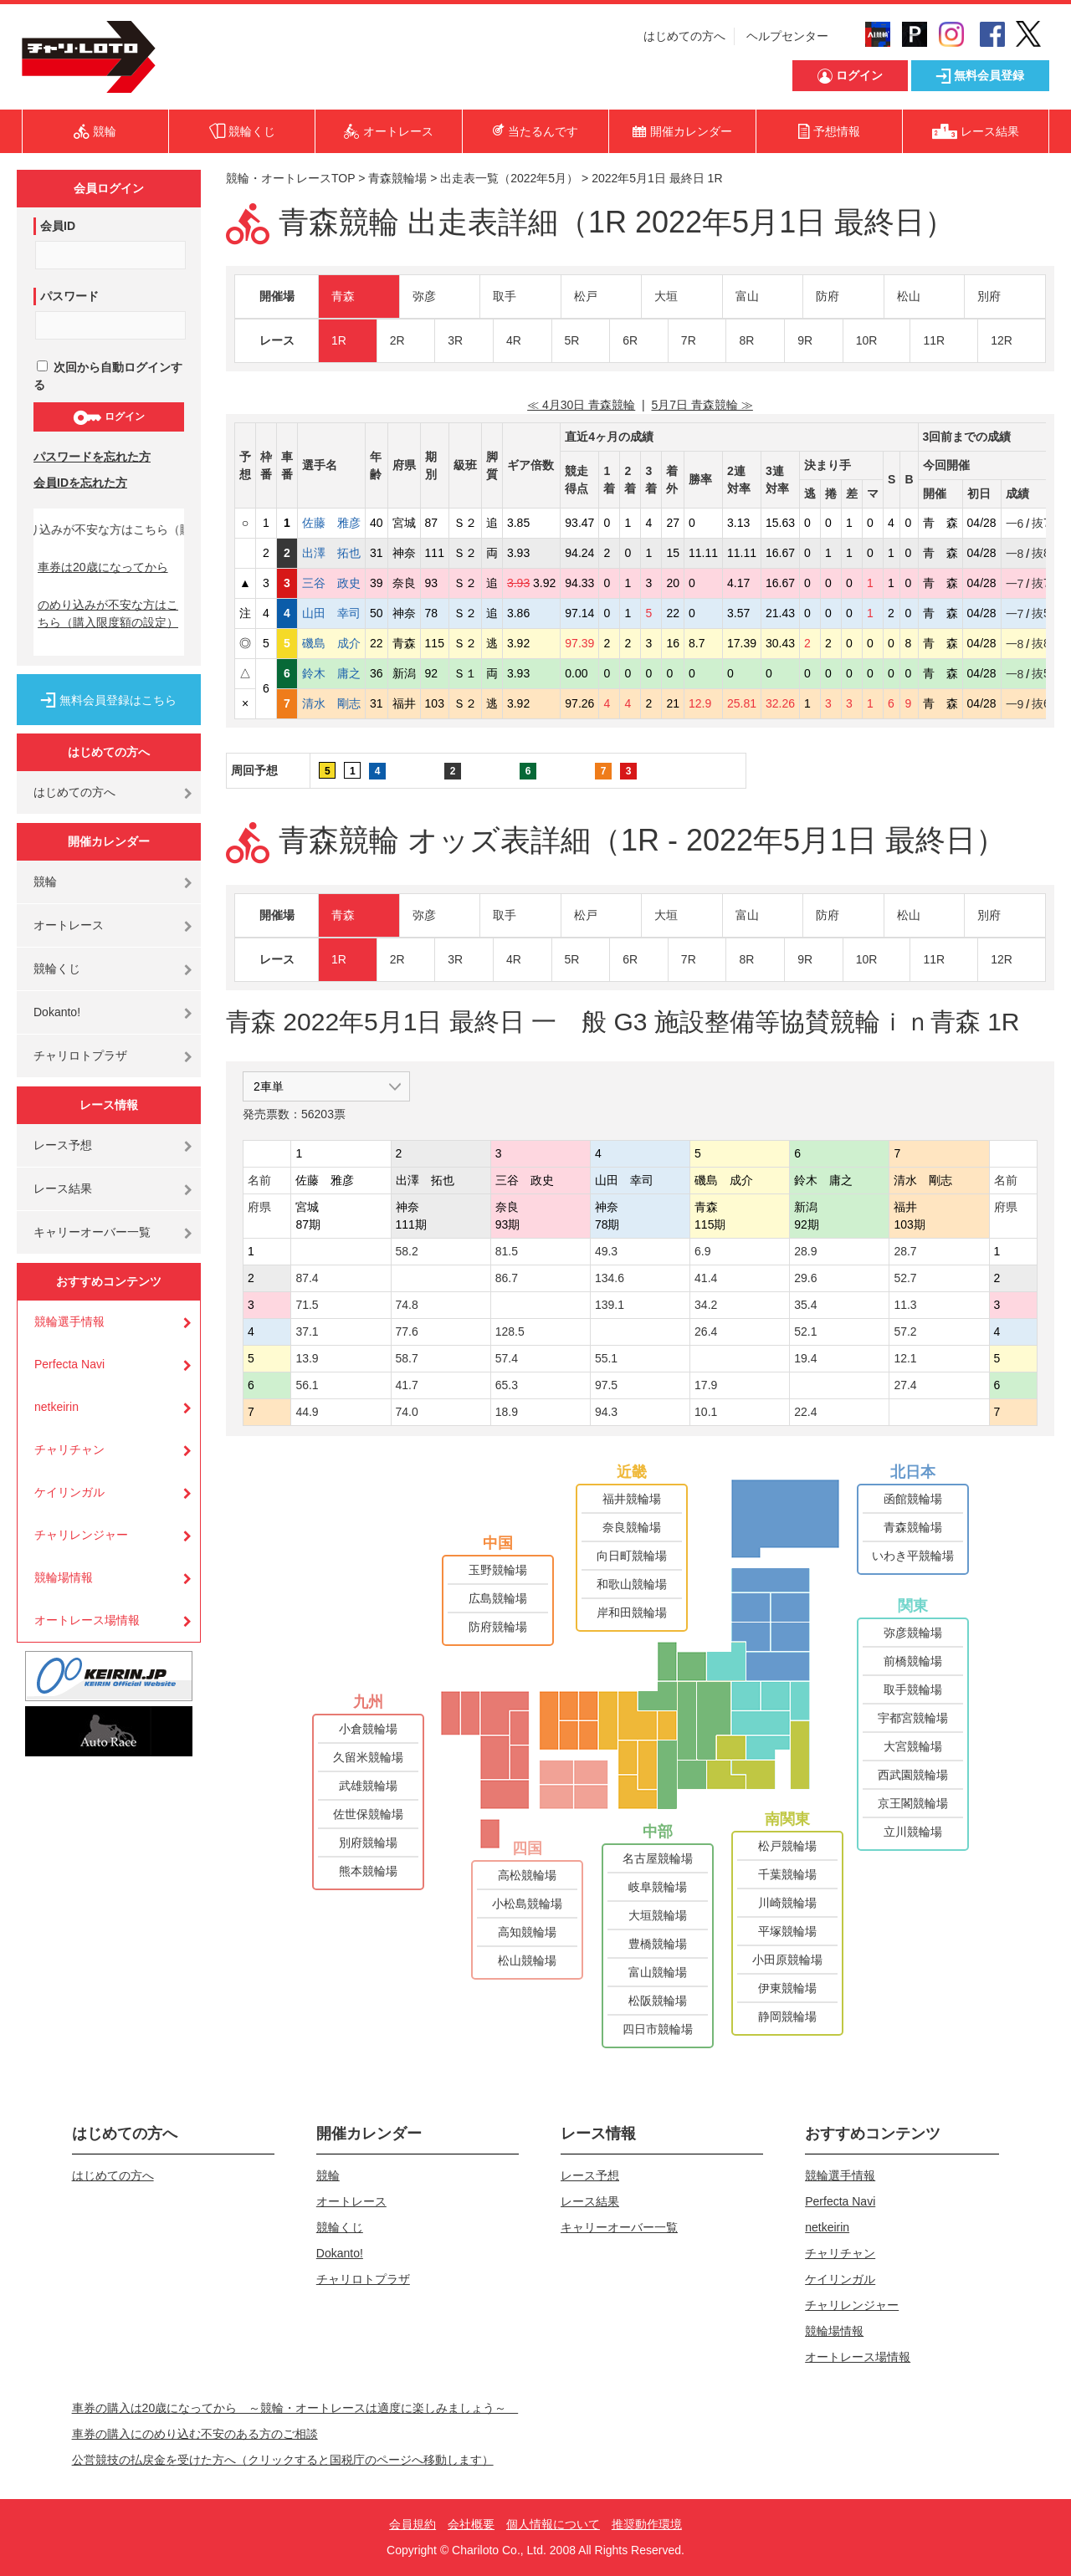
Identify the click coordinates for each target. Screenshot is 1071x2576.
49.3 (606, 1251)
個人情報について (553, 2524)
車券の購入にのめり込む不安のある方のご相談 (195, 2434)
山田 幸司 (331, 613)
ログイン (108, 417)
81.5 (506, 1251)
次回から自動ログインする (107, 375)
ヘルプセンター (787, 36)
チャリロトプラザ (80, 1055)
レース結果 (62, 1188)
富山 (747, 296)
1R (338, 340)
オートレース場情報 (87, 1620)
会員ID (57, 226)
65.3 (506, 1385)
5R (572, 340)
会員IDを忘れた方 (80, 482)
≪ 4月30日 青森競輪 (581, 404)
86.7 (506, 1278)
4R (513, 340)
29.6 (805, 1278)
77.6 (407, 1331)
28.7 (905, 1251)
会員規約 (412, 2524)
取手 (504, 296)
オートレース (68, 925)
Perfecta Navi (69, 1364)
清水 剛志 (331, 703)
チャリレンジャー (81, 1534)
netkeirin (56, 1406)
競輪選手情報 (69, 1321)
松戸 (585, 296)
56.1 (306, 1385)
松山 (908, 296)
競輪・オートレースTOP (290, 178)
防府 (827, 296)
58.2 (407, 1251)
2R (397, 340)
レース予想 (62, 1145)
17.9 (705, 1385)
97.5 (606, 1385)
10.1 (705, 1411)
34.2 (705, 1304)
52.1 (805, 1331)
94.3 (606, 1411)
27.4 (905, 1385)
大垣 (666, 296)
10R (867, 340)
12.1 (905, 1358)
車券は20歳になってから (103, 567)
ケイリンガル (69, 1492)
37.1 (306, 1331)
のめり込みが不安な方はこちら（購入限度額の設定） (108, 613)
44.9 (306, 1411)
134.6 (609, 1278)
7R (688, 340)
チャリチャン (69, 1449)
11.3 (905, 1304)
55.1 (606, 1358)
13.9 (306, 1358)
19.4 (805, 1358)
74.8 (407, 1304)
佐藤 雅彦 (331, 522)
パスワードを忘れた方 (92, 456)
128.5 (510, 1331)
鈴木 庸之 (331, 673)
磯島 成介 (331, 643)
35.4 (805, 1304)
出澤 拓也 (331, 553)
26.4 (705, 1331)
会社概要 (471, 2524)
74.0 (407, 1411)
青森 (343, 296)
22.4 (805, 1411)
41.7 (407, 1385)
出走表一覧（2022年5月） (509, 178)
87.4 (306, 1278)
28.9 (805, 1251)
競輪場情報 (63, 1577)
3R (455, 340)
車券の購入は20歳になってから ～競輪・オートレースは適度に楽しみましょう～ (295, 2408)
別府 (989, 296)
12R (1001, 340)
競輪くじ (56, 968)
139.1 (609, 1304)
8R (746, 340)
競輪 (45, 881)
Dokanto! (56, 1012)
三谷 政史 (331, 583)
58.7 (407, 1358)
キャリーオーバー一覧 (92, 1232)
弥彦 (424, 296)
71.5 (306, 1304)
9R (804, 340)
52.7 (905, 1278)
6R (630, 340)
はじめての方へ (684, 36)
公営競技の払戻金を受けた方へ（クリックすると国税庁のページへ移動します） (283, 2459)
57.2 (905, 1331)
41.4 (705, 1278)
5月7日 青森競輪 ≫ (701, 404)
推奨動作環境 (647, 2524)
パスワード (69, 296)
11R (934, 340)
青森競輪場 (397, 178)
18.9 (506, 1411)
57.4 (506, 1358)
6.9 (702, 1251)
